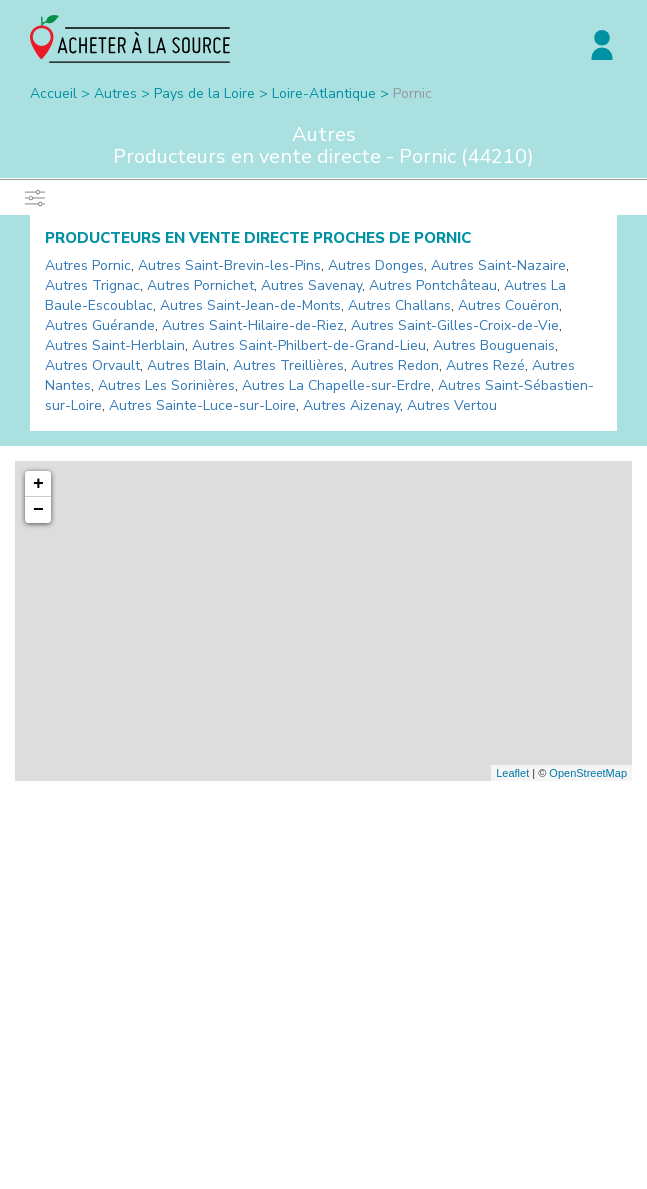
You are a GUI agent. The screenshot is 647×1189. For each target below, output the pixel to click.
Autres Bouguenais (494, 345)
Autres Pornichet (200, 285)
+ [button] (38, 484)
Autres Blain (186, 365)
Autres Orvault (92, 365)
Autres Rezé (485, 365)
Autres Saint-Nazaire (498, 265)
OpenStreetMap (588, 773)
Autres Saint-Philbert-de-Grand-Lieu (309, 345)
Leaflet (512, 773)
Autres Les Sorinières (166, 385)
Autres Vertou (452, 405)
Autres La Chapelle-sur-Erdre (336, 385)
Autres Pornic (88, 265)
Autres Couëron (508, 305)
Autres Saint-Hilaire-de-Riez (253, 325)
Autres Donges (376, 265)
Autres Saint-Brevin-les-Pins (229, 265)
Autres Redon (395, 365)
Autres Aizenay (351, 405)
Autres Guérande (100, 325)
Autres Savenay (311, 285)
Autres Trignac (92, 285)
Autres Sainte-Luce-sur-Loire (202, 405)
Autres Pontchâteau (433, 285)
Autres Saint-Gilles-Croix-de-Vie (455, 325)
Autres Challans (399, 305)
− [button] (38, 510)
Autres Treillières (288, 365)
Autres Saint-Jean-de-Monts (250, 305)
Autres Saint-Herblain (115, 345)
